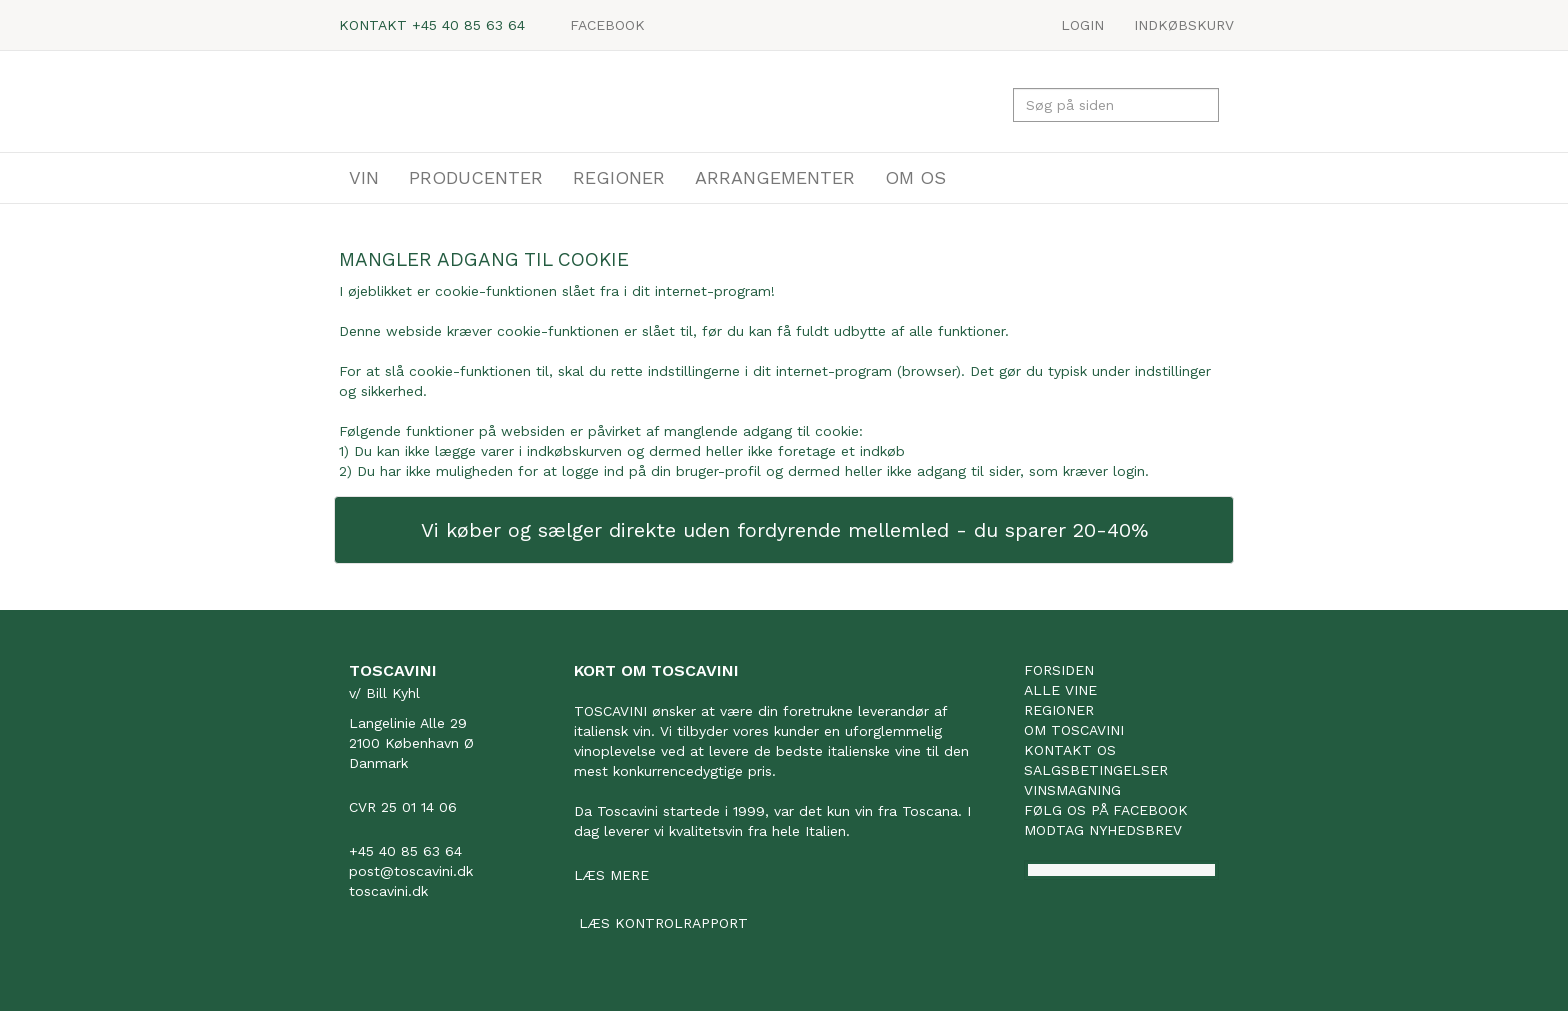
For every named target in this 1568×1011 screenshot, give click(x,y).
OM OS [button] (915, 177)
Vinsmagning (1072, 790)
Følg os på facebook (1106, 810)
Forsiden (1059, 670)
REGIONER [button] (619, 177)
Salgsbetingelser (1096, 770)
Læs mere (611, 875)
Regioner (1059, 710)
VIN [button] (364, 177)
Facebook (607, 25)
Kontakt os (1070, 750)
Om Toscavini (1074, 730)
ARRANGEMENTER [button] (775, 177)
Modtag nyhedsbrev (1103, 830)
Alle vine (1060, 690)
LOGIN (1082, 25)
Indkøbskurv (1184, 25)
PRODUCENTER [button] (476, 177)
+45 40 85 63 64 (468, 25)
